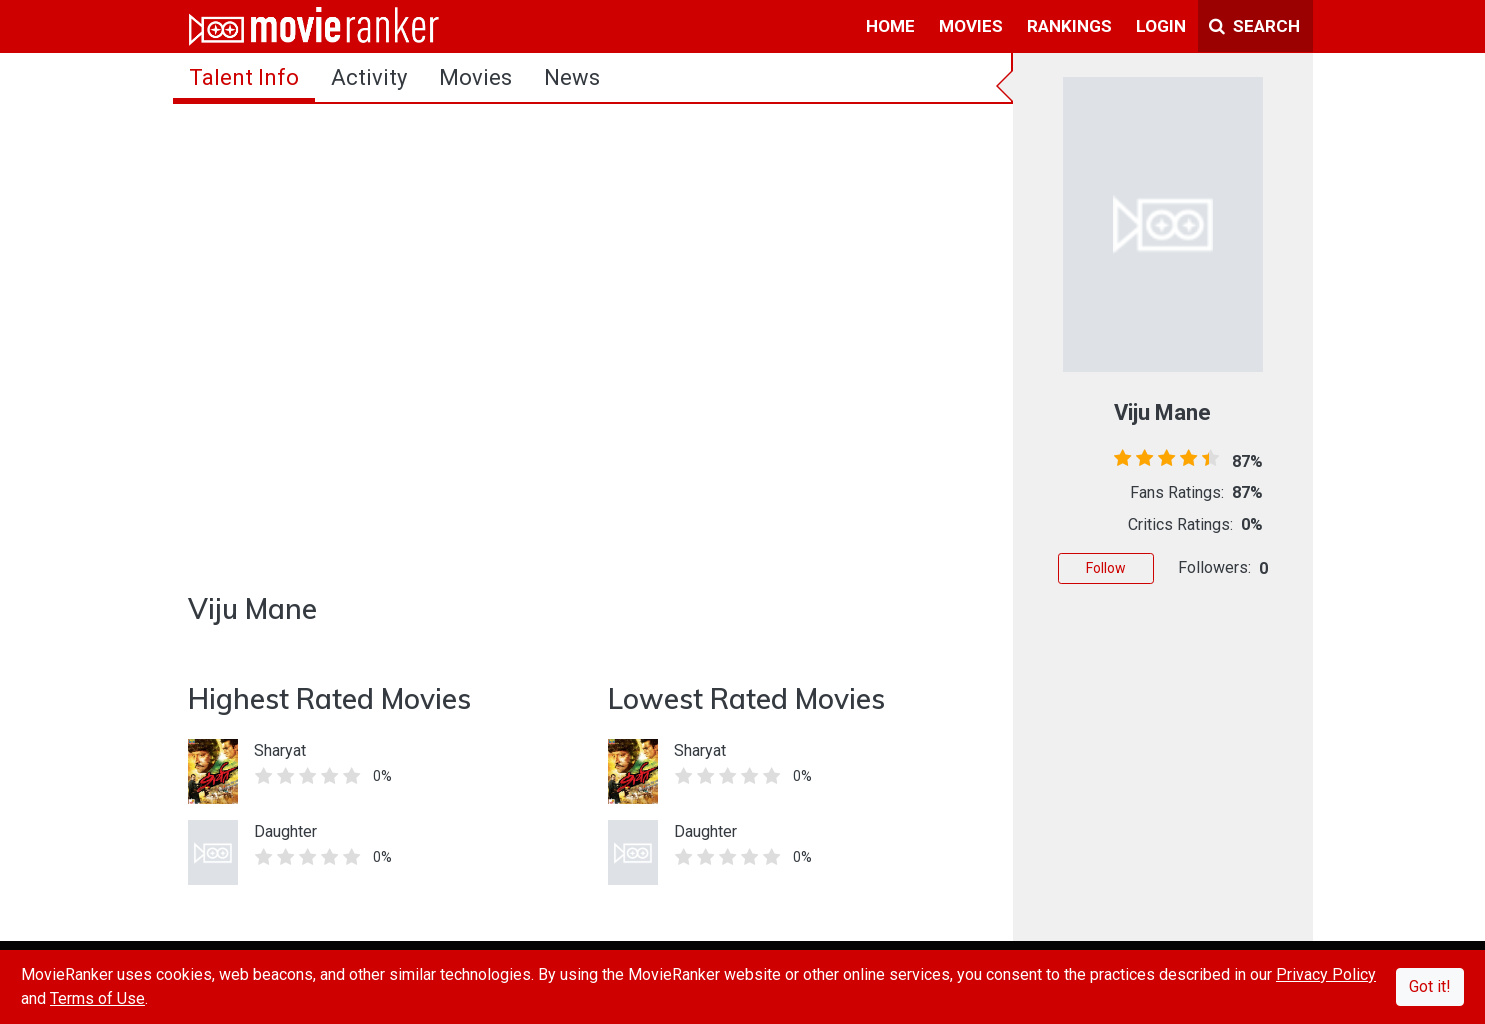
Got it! (1430, 986)
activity (369, 77)
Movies (475, 77)
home (890, 26)
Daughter (285, 831)
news (572, 77)
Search (1254, 26)
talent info (244, 77)
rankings (1069, 26)
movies (971, 26)
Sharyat (280, 750)
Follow (1106, 568)
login (1161, 26)
